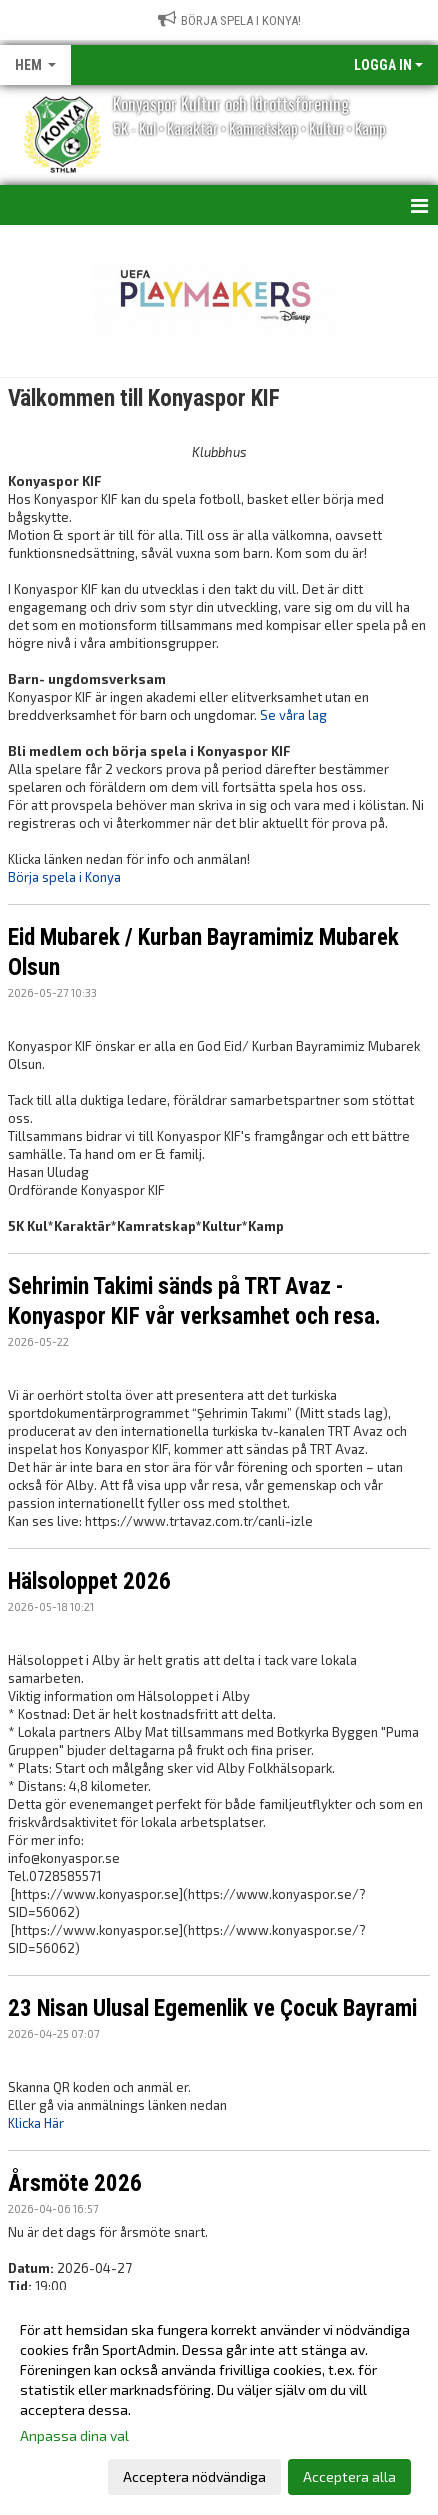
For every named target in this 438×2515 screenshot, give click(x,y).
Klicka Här (36, 2123)
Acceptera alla (349, 2476)
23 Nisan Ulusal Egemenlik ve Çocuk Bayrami (212, 2008)
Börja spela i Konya (64, 877)
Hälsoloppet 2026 (89, 1581)
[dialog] (219, 2402)
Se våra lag (293, 715)
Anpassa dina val (74, 2435)
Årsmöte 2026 (75, 2183)
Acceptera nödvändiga (194, 2476)
